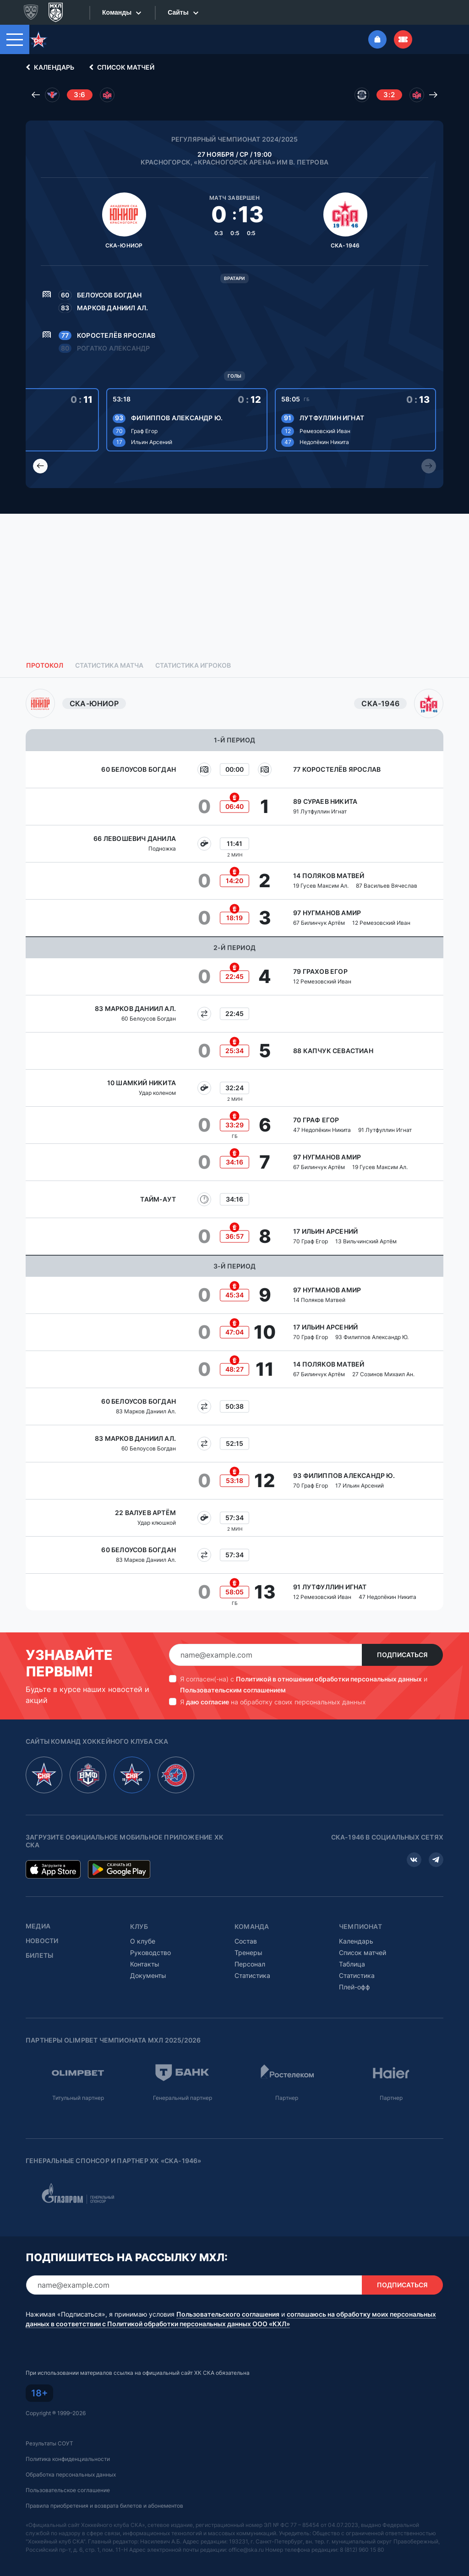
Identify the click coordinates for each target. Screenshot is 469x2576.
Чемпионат (360, 1910)
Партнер (286, 2081)
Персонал (249, 1948)
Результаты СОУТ (49, 2427)
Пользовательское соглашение (68, 2474)
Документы (148, 1959)
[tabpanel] (234, 1133)
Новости (42, 1924)
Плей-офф (354, 1971)
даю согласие (207, 1686)
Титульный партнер (78, 2081)
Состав (245, 1925)
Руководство (150, 1936)
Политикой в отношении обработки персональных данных (329, 1663)
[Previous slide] (40, 450)
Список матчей (120, 51)
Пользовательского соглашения (227, 2298)
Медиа (38, 1910)
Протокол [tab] (44, 649)
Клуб (139, 1910)
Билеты (39, 1939)
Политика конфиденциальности (68, 2442)
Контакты (144, 1948)
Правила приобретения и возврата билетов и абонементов (104, 2489)
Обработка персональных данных (71, 2458)
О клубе (142, 1925)
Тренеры (248, 1936)
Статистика (252, 1959)
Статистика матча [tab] (109, 649)
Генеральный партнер (182, 2081)
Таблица (352, 1948)
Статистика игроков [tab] (193, 649)
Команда (251, 1910)
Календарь (48, 51)
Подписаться (402, 1638)
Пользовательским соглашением (233, 1674)
